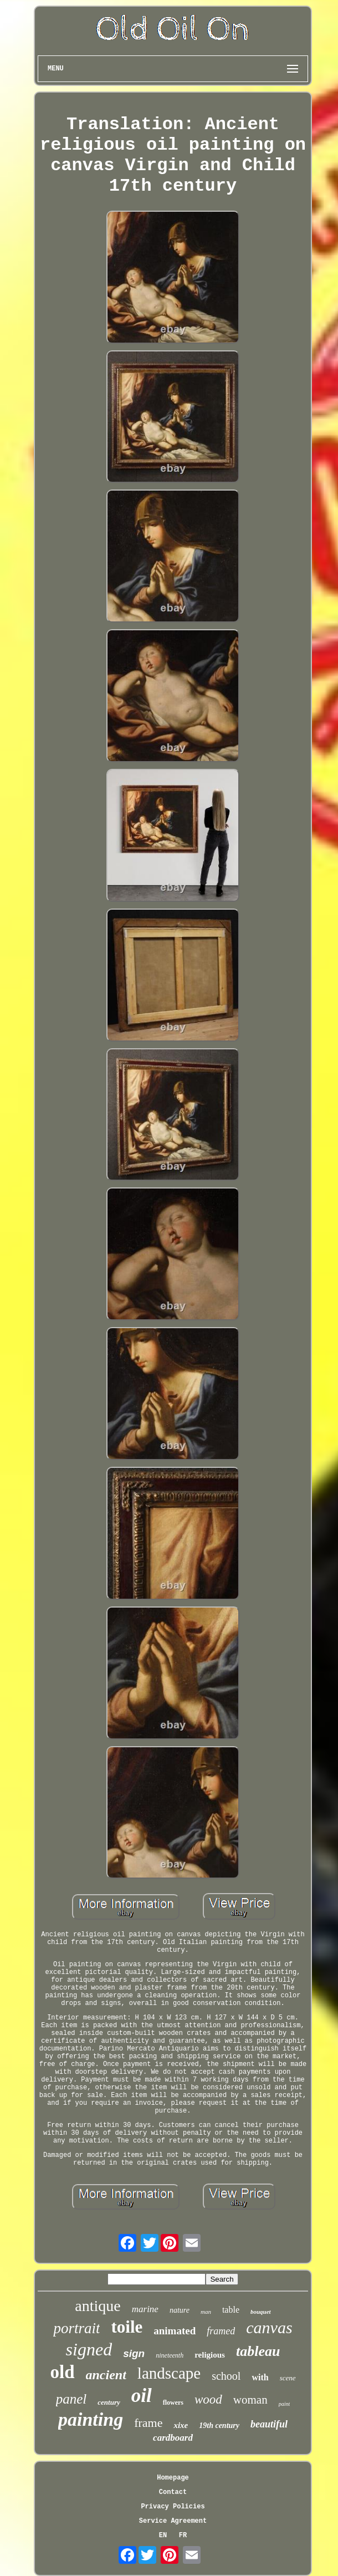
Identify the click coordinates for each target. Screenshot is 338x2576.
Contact (173, 2492)
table (230, 2309)
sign (134, 2353)
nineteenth (169, 2355)
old (62, 2372)
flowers (173, 2402)
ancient (106, 2375)
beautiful (269, 2424)
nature (180, 2310)
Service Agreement (173, 2521)
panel (71, 2398)
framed (221, 2331)
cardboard (173, 2437)
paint (284, 2404)
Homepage (173, 2478)
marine (145, 2309)
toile (126, 2327)
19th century (219, 2425)
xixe (180, 2425)
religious (209, 2354)
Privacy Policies (172, 2507)
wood (208, 2399)
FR (183, 2535)
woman (250, 2399)
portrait (76, 2328)
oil (141, 2395)
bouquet (260, 2311)
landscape (169, 2373)
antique (97, 2305)
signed (89, 2349)
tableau (258, 2351)
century (109, 2402)
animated (174, 2331)
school (226, 2376)
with (260, 2377)
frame (148, 2423)
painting (90, 2419)
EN (163, 2535)
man (206, 2311)
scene (288, 2378)
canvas (269, 2327)
